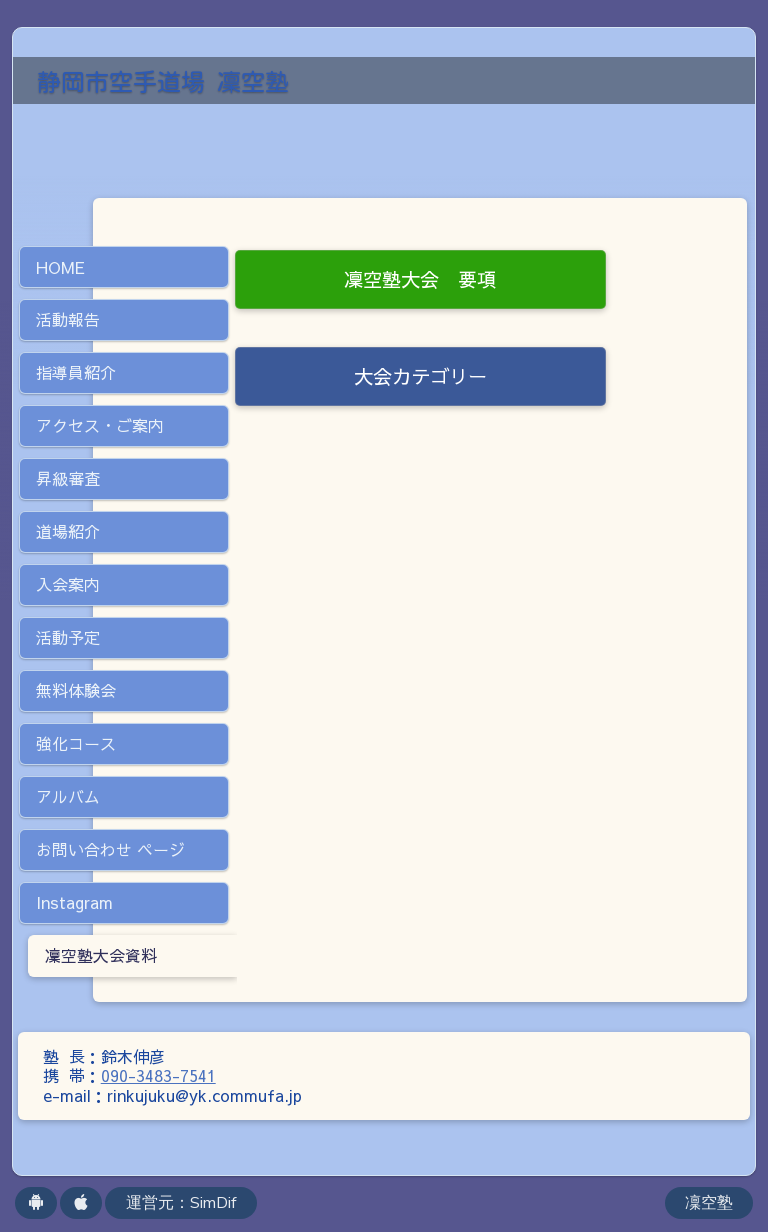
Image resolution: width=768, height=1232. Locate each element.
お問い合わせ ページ (110, 849)
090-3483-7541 (158, 1075)
